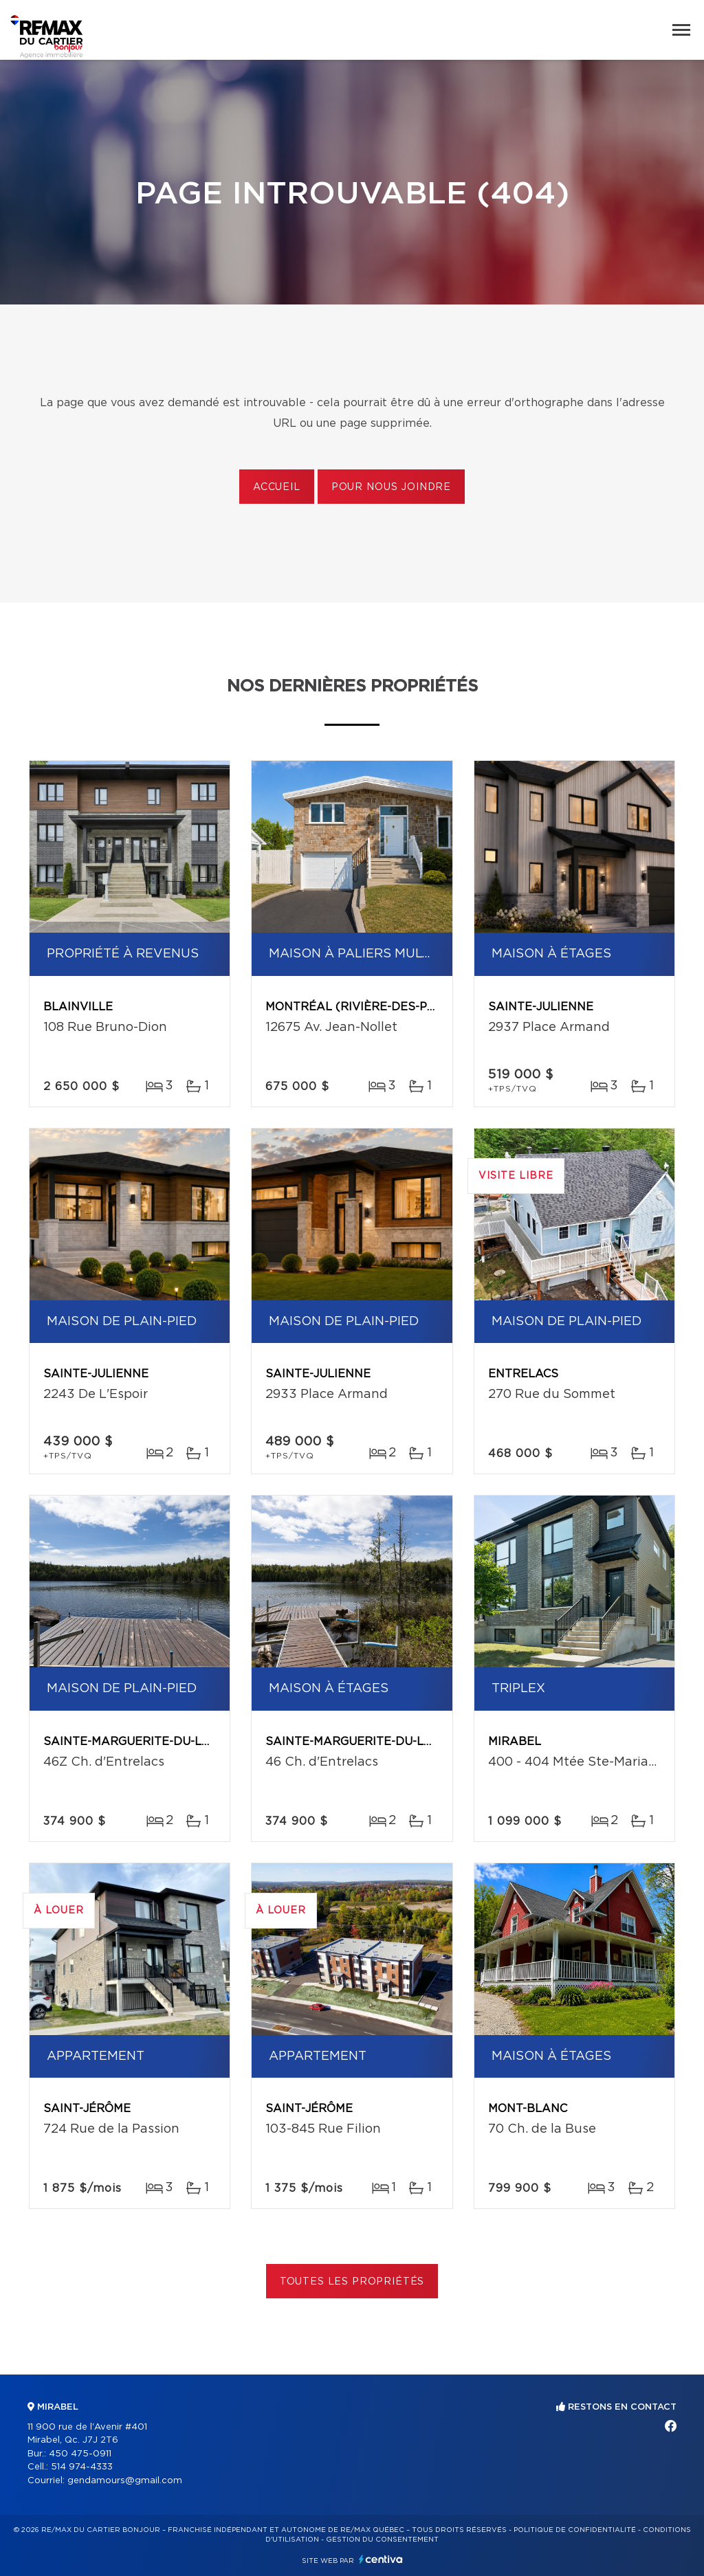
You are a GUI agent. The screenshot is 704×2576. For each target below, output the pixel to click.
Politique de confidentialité (575, 2530)
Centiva (381, 2559)
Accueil (276, 487)
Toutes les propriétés (352, 2282)
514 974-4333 (82, 2467)
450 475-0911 (80, 2454)
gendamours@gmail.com (124, 2480)
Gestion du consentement (382, 2539)
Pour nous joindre (391, 487)
